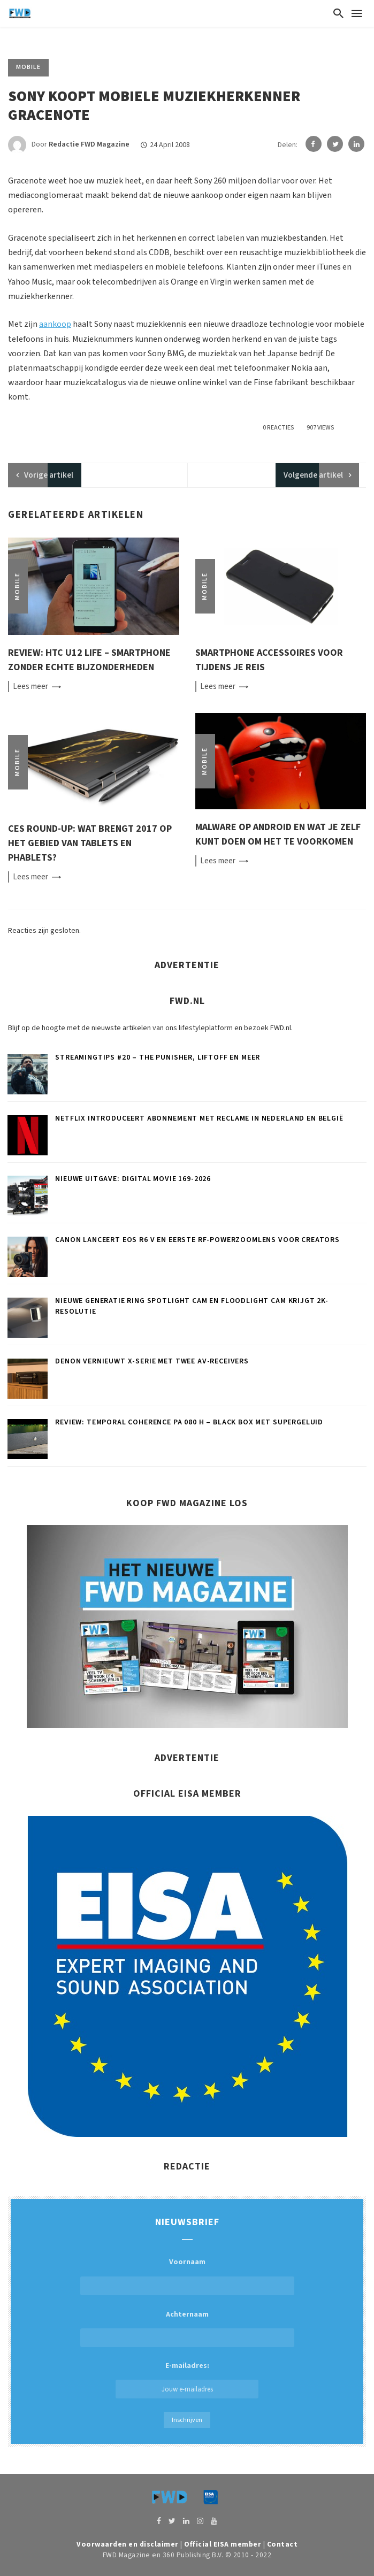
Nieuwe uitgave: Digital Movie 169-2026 (133, 1179)
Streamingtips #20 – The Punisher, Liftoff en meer (157, 1057)
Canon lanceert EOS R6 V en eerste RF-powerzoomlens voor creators (197, 1240)
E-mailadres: (187, 2379)
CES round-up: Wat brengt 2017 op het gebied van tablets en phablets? (90, 843)
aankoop (55, 324)
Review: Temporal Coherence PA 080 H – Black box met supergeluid (189, 1422)
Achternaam (187, 2314)
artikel (48, 475)
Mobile (28, 67)
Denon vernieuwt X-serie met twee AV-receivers (152, 1361)
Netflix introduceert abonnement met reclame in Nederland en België (199, 1118)
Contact (282, 2544)
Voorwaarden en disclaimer (128, 2544)
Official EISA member (222, 2544)
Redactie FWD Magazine (89, 145)
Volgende (313, 475)
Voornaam (187, 2262)
